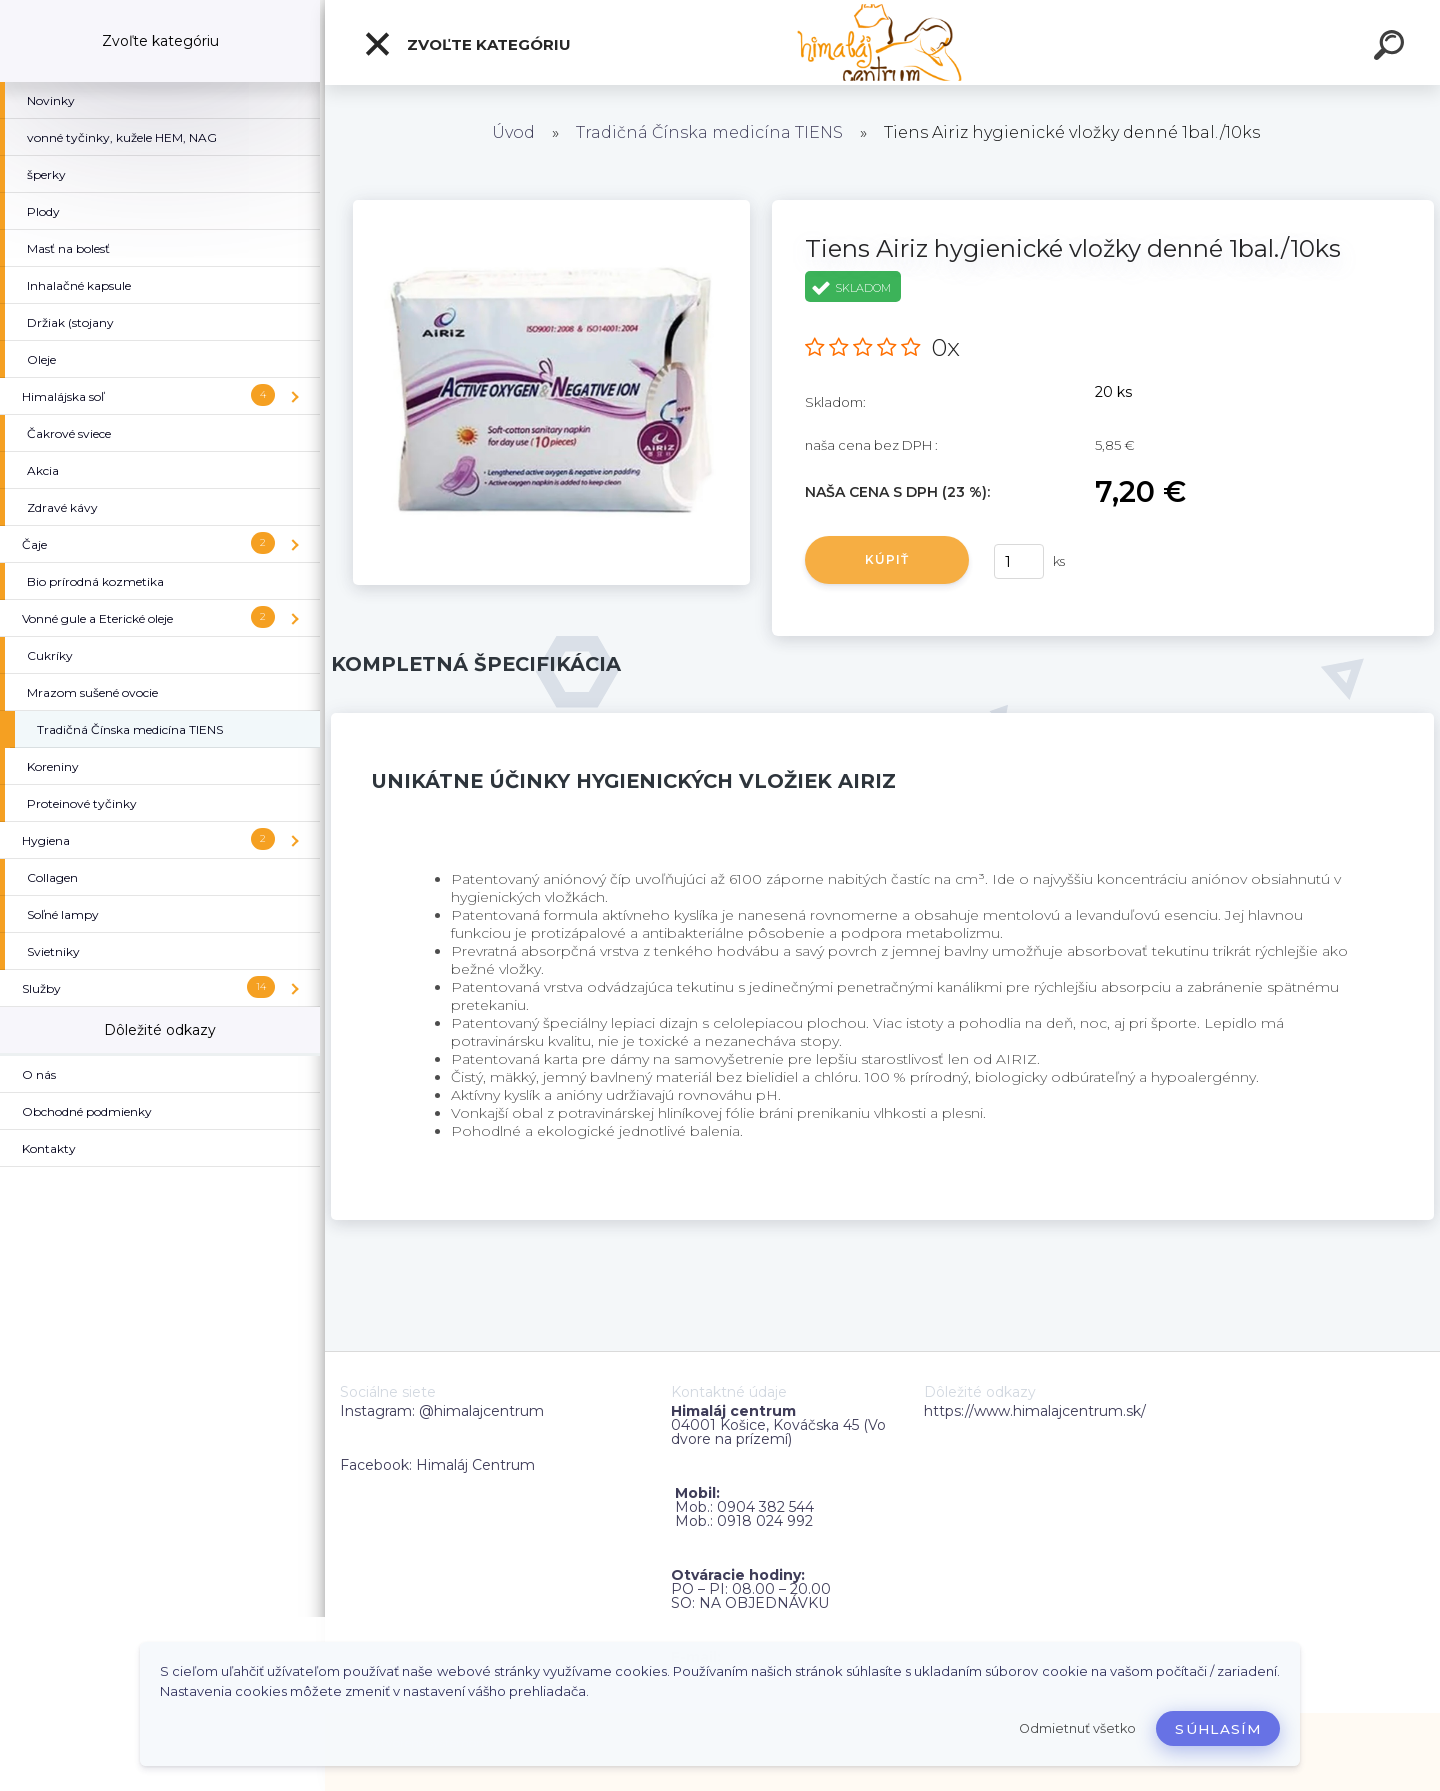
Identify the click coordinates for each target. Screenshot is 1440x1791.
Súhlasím (1218, 1729)
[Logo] (882, 42)
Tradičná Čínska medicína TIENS (709, 132)
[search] (1392, 48)
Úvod (513, 132)
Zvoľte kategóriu (467, 44)
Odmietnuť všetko (1077, 1728)
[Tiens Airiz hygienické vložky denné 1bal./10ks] (551, 207)
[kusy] (1019, 561)
